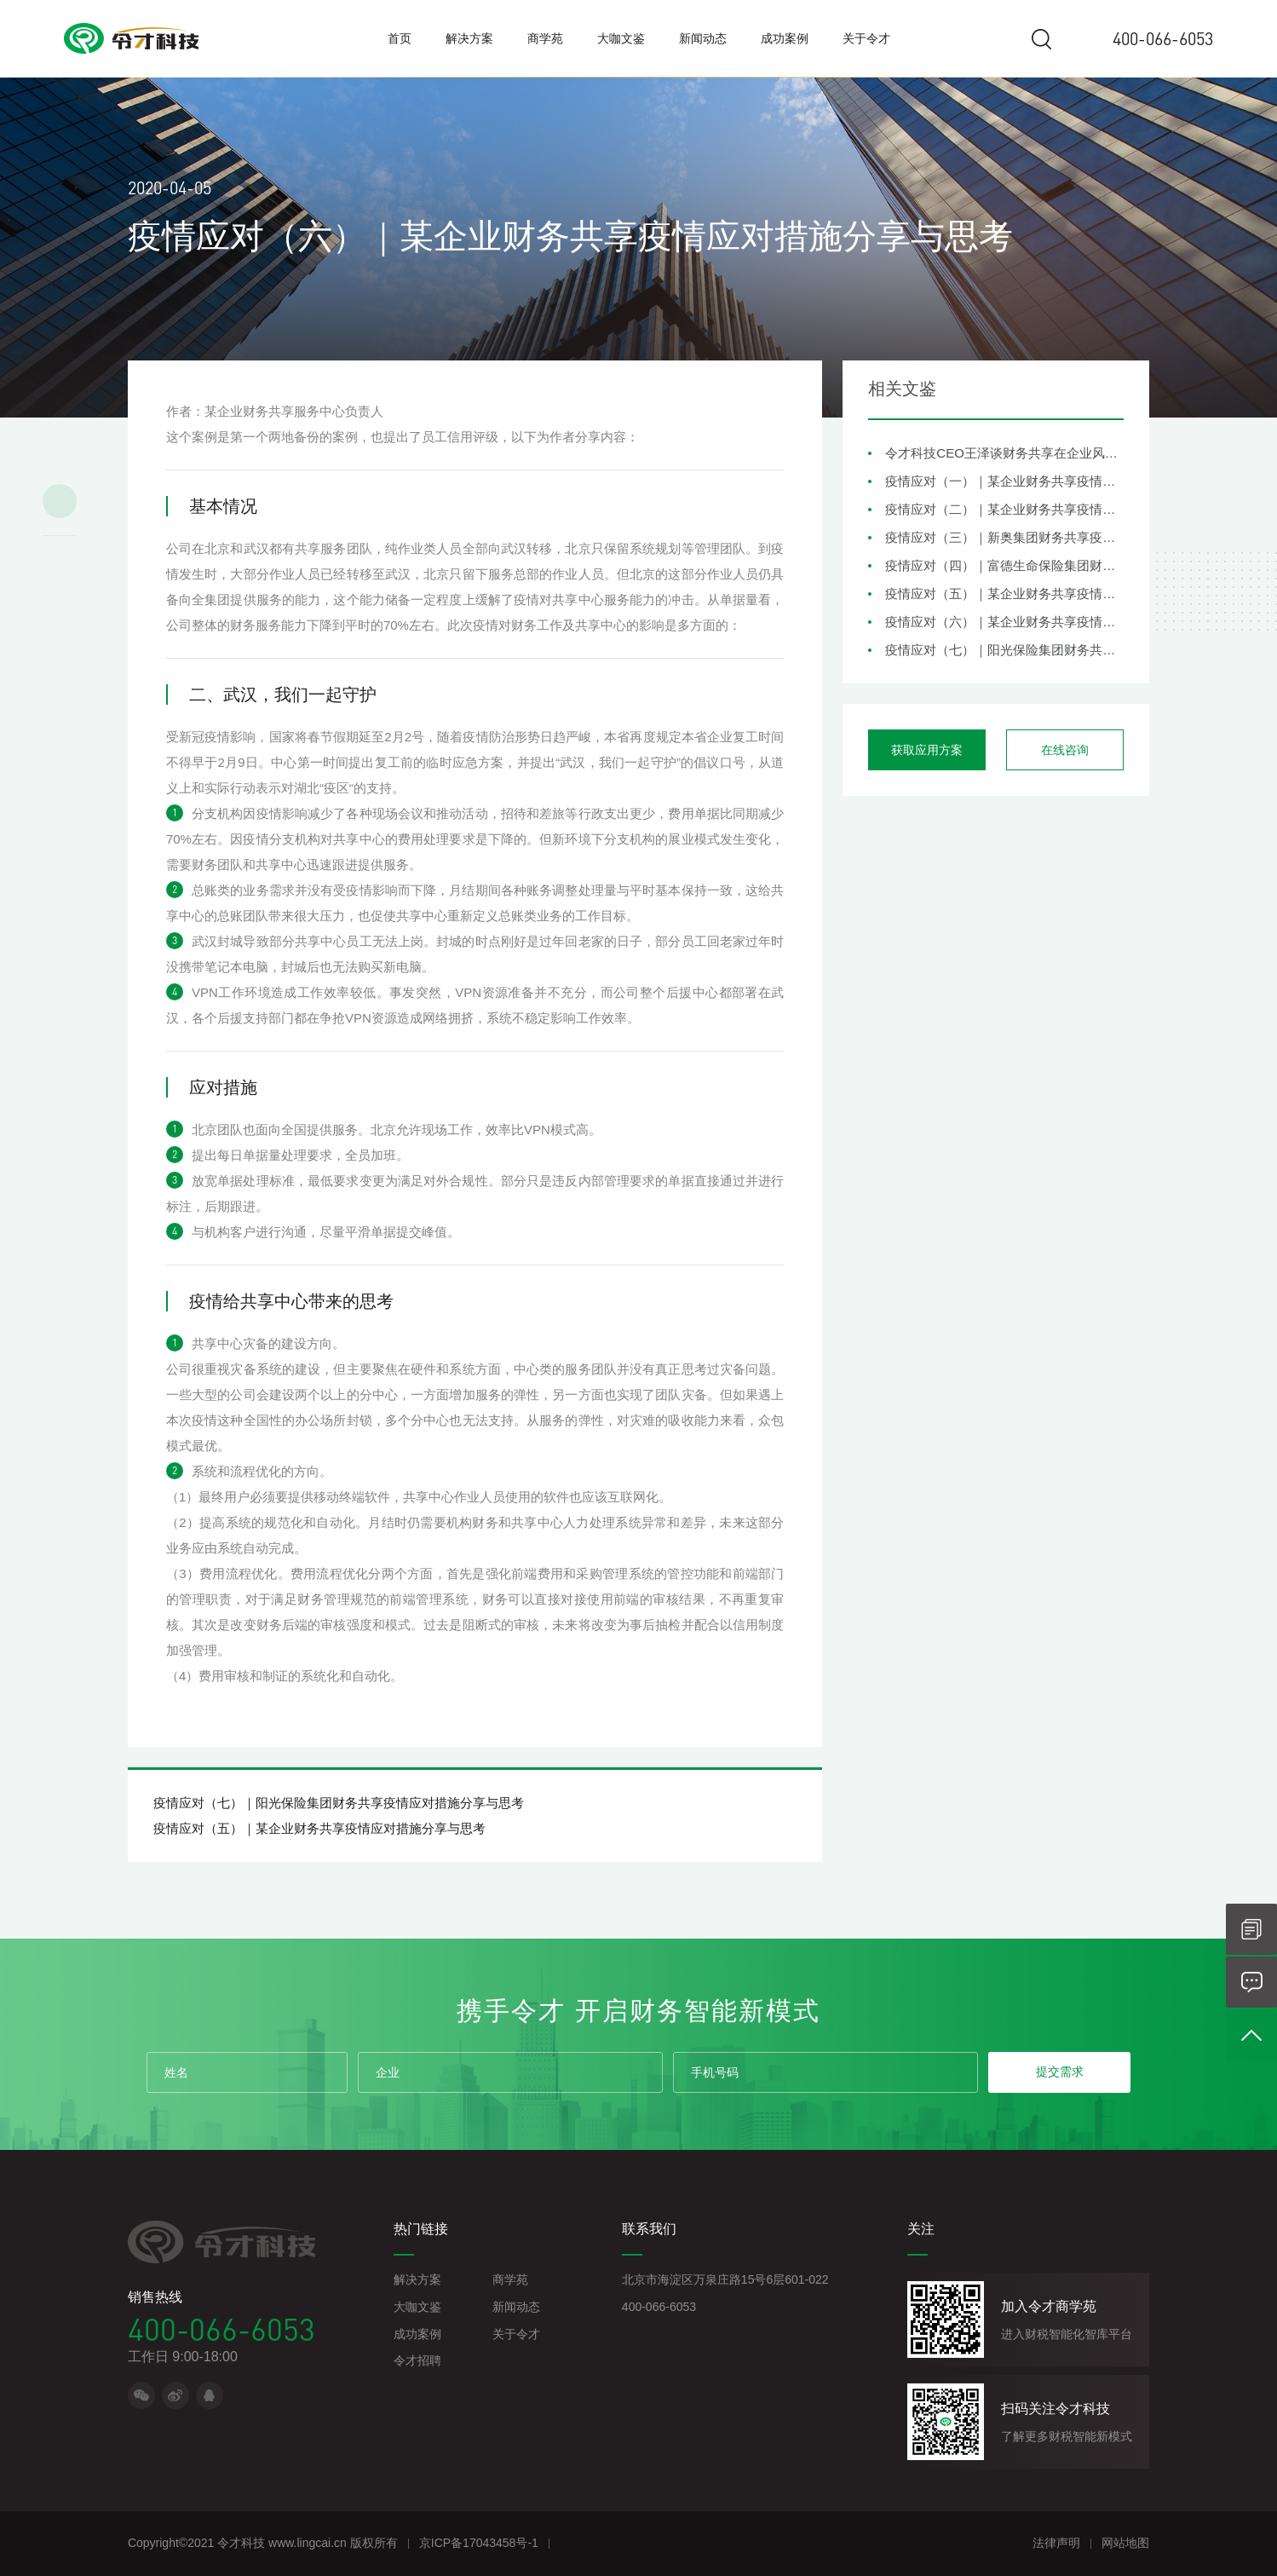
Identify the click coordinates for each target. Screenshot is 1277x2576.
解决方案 (469, 38)
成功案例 (784, 38)
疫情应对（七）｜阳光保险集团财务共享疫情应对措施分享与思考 (1004, 650)
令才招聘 (417, 2360)
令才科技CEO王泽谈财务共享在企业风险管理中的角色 (1004, 453)
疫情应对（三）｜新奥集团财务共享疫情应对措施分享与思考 (1004, 537)
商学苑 (545, 38)
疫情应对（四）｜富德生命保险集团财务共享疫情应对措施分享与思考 (1004, 565)
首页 (399, 38)
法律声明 (1056, 2543)
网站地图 (1125, 2543)
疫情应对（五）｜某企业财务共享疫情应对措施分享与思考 (1004, 593)
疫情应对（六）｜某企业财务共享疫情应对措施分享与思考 (1004, 621)
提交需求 (1060, 2071)
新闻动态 (703, 38)
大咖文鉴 (621, 38)
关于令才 (866, 38)
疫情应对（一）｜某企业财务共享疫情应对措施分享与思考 (1004, 481)
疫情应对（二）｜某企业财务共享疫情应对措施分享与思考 (1004, 509)
